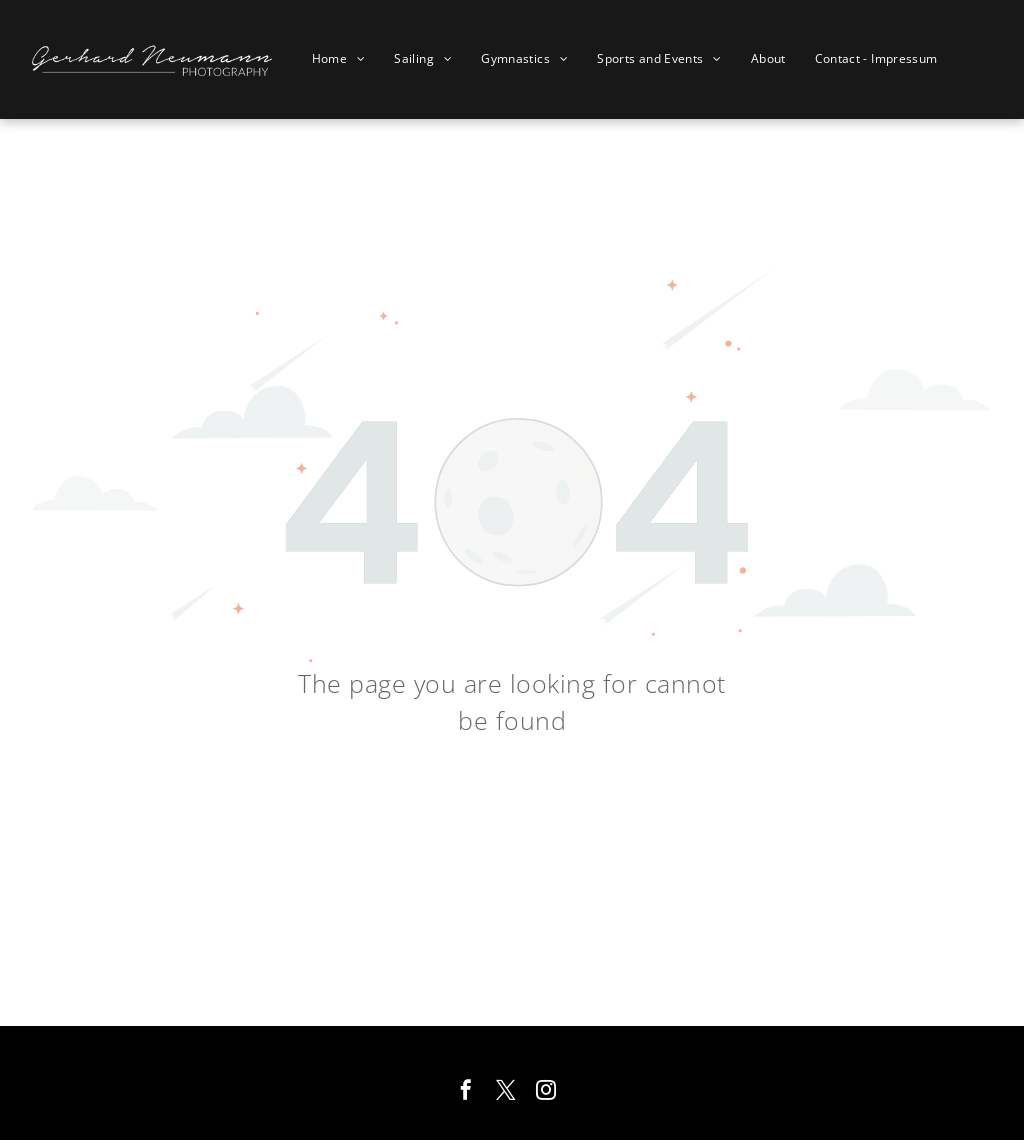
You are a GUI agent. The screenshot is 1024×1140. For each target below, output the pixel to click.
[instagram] (546, 1092)
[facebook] (466, 1092)
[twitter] (506, 1092)
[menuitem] (346, 59)
